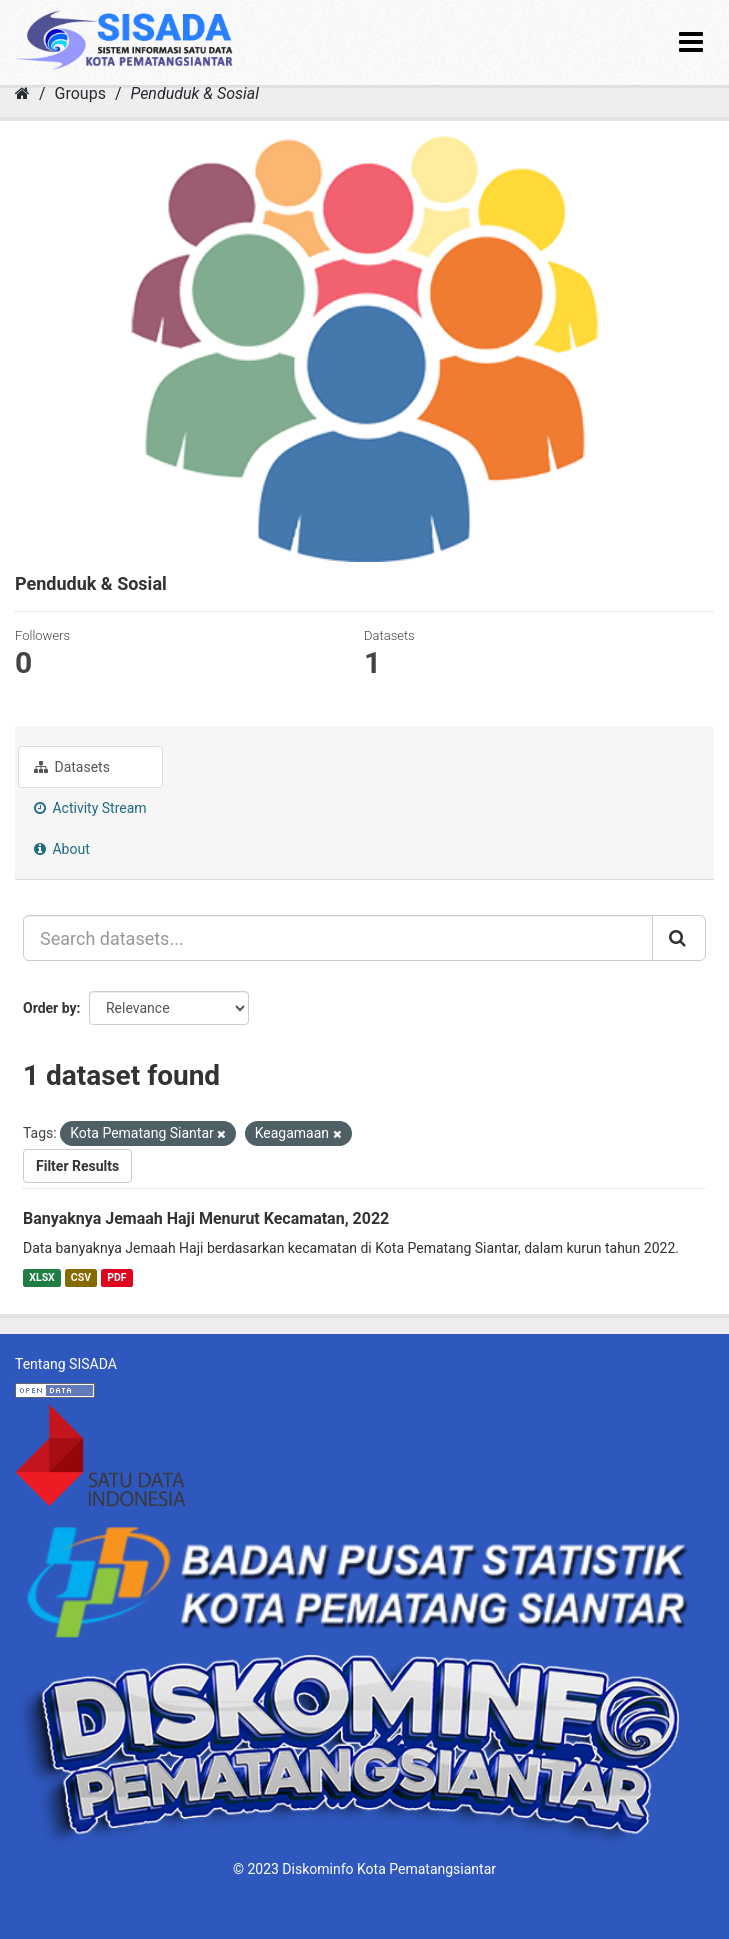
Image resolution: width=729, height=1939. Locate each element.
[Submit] (679, 938)
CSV (81, 1277)
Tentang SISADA (66, 1364)
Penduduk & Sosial (194, 93)
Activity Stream (90, 808)
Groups (80, 93)
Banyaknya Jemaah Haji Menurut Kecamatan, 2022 (206, 1218)
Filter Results (77, 1166)
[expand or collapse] (691, 42)
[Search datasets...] (338, 938)
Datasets (72, 767)
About (62, 849)
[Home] (22, 93)
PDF (116, 1277)
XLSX (41, 1277)
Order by (50, 1008)
